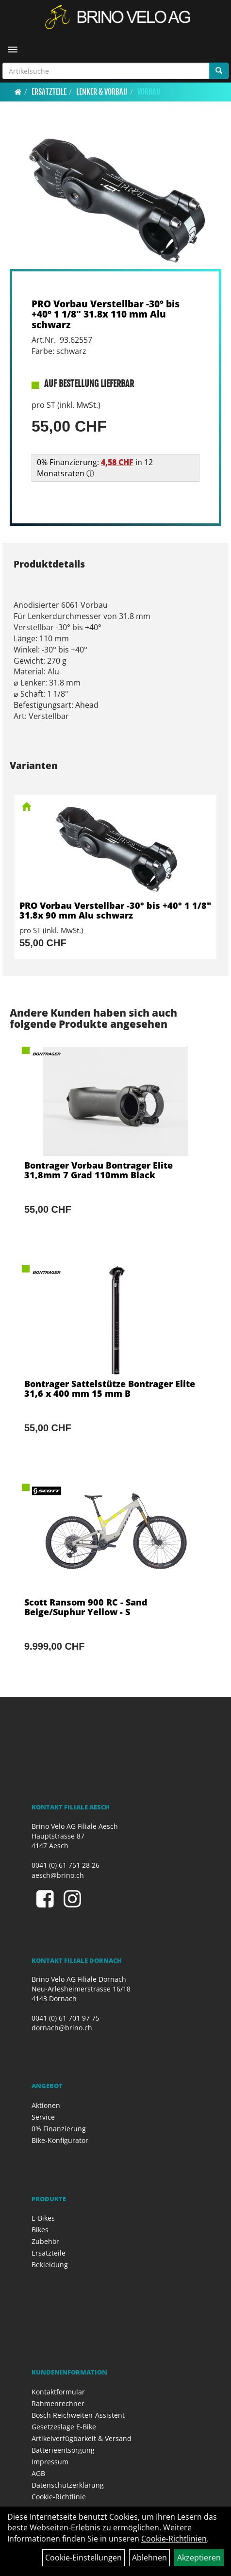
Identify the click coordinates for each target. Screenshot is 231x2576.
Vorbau (149, 92)
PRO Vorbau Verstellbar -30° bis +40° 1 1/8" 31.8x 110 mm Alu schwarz (106, 314)
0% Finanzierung (59, 2128)
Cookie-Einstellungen (83, 2557)
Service (43, 2117)
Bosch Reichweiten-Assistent (78, 2415)
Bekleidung (50, 2264)
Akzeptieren (199, 2557)
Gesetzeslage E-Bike (64, 2426)
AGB (38, 2473)
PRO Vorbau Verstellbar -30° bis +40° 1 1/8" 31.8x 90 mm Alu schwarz (115, 910)
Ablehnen (149, 2557)
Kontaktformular (58, 2391)
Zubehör (45, 2241)
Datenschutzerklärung (68, 2485)
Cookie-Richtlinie (59, 2496)
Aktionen (46, 2105)
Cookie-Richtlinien (174, 2538)
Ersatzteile (49, 92)
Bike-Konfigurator (60, 2140)
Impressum (50, 2461)
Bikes (40, 2229)
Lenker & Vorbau (102, 92)
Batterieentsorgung (63, 2450)
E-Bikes (43, 2218)
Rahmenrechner (58, 2403)
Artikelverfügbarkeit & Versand (82, 2438)
